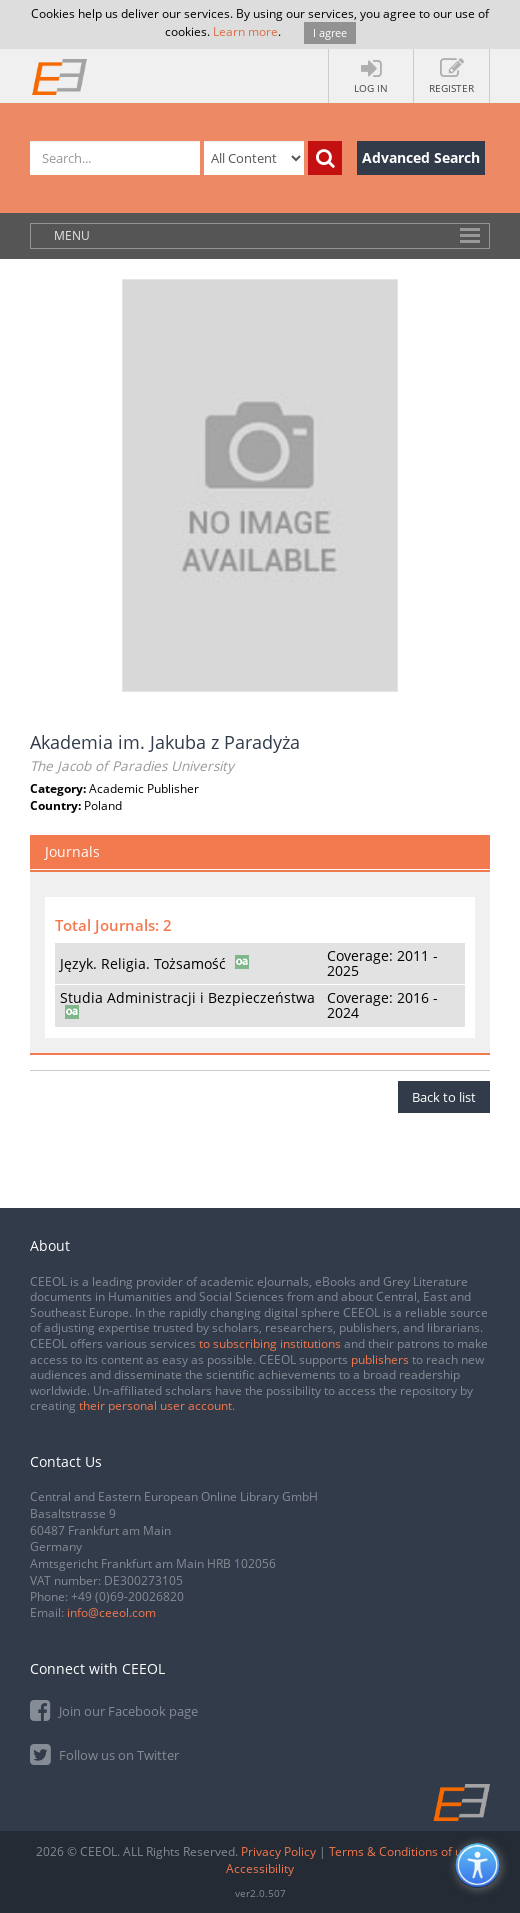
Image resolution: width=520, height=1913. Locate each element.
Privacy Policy (278, 1851)
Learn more (245, 31)
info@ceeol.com (111, 1612)
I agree (330, 32)
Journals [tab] (72, 851)
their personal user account (155, 1405)
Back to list (444, 1097)
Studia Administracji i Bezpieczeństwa (187, 997)
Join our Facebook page (114, 1709)
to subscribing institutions (270, 1343)
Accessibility (260, 1868)
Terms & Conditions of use (402, 1851)
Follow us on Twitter (104, 1753)
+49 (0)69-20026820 (127, 1596)
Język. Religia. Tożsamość (143, 963)
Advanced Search (421, 157)
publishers (380, 1359)
